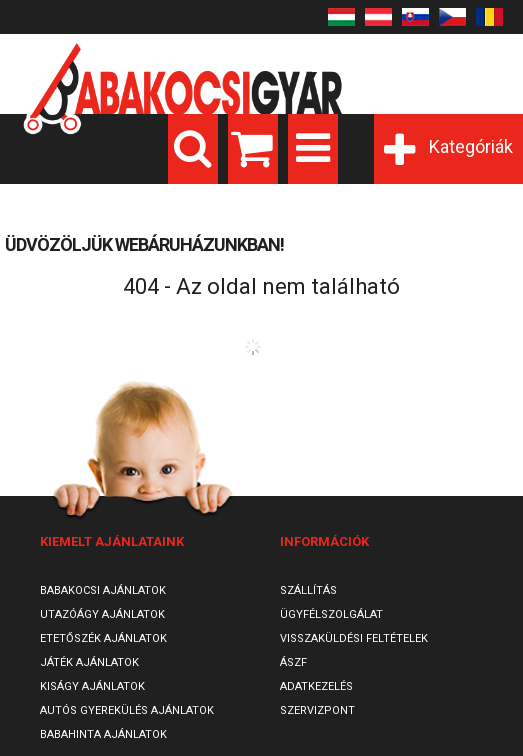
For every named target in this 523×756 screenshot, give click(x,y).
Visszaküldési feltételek (354, 638)
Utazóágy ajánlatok (102, 614)
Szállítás (308, 590)
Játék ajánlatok (89, 662)
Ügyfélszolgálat (331, 614)
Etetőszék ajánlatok (103, 638)
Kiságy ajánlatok (92, 686)
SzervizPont (317, 710)
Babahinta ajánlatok (103, 734)
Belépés (351, 42)
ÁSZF (293, 662)
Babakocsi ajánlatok (103, 590)
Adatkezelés (316, 686)
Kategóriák (471, 146)
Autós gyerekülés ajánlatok (127, 710)
